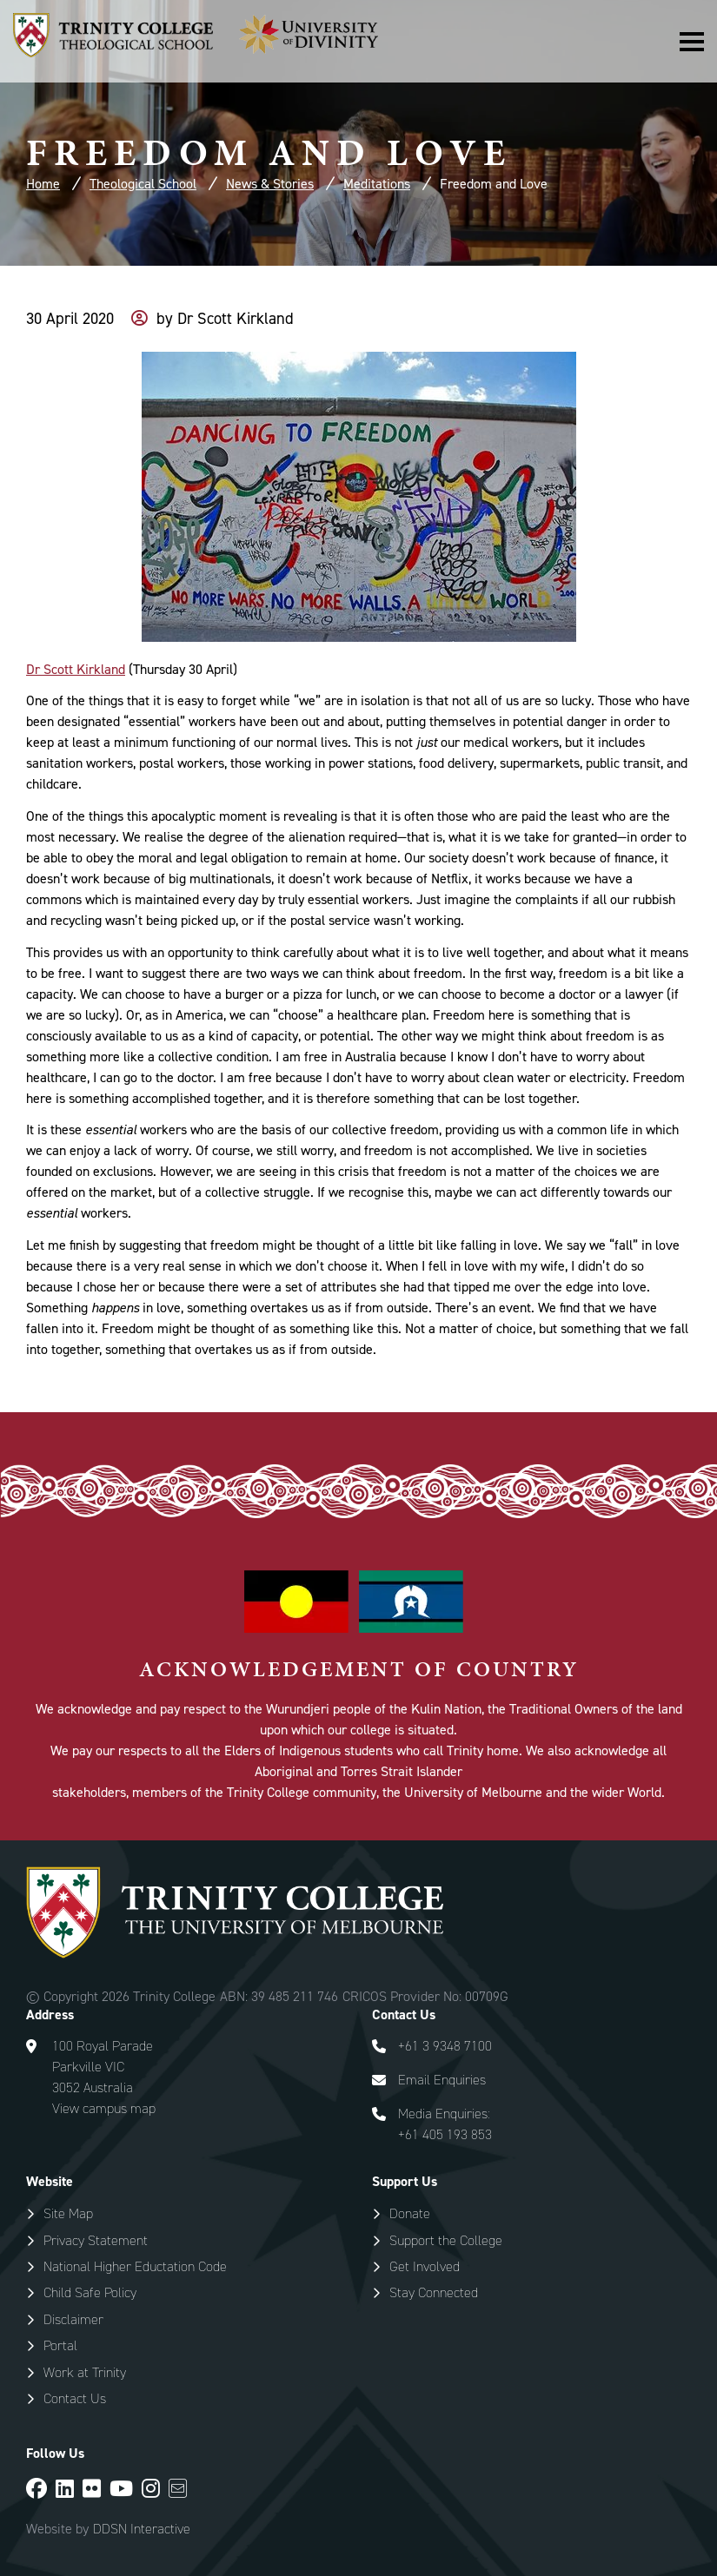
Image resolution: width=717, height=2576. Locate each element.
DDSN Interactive (141, 2529)
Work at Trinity (84, 2372)
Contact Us (74, 2398)
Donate (409, 2213)
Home (43, 184)
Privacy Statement (95, 2240)
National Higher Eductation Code (135, 2266)
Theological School (143, 184)
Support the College (445, 2240)
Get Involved (424, 2266)
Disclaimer (73, 2319)
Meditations (376, 184)
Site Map (68, 2213)
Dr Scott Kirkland (75, 669)
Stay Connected (433, 2292)
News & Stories (270, 184)
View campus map (104, 2108)
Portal (60, 2345)
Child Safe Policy (89, 2292)
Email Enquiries (442, 2080)
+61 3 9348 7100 (445, 2046)
